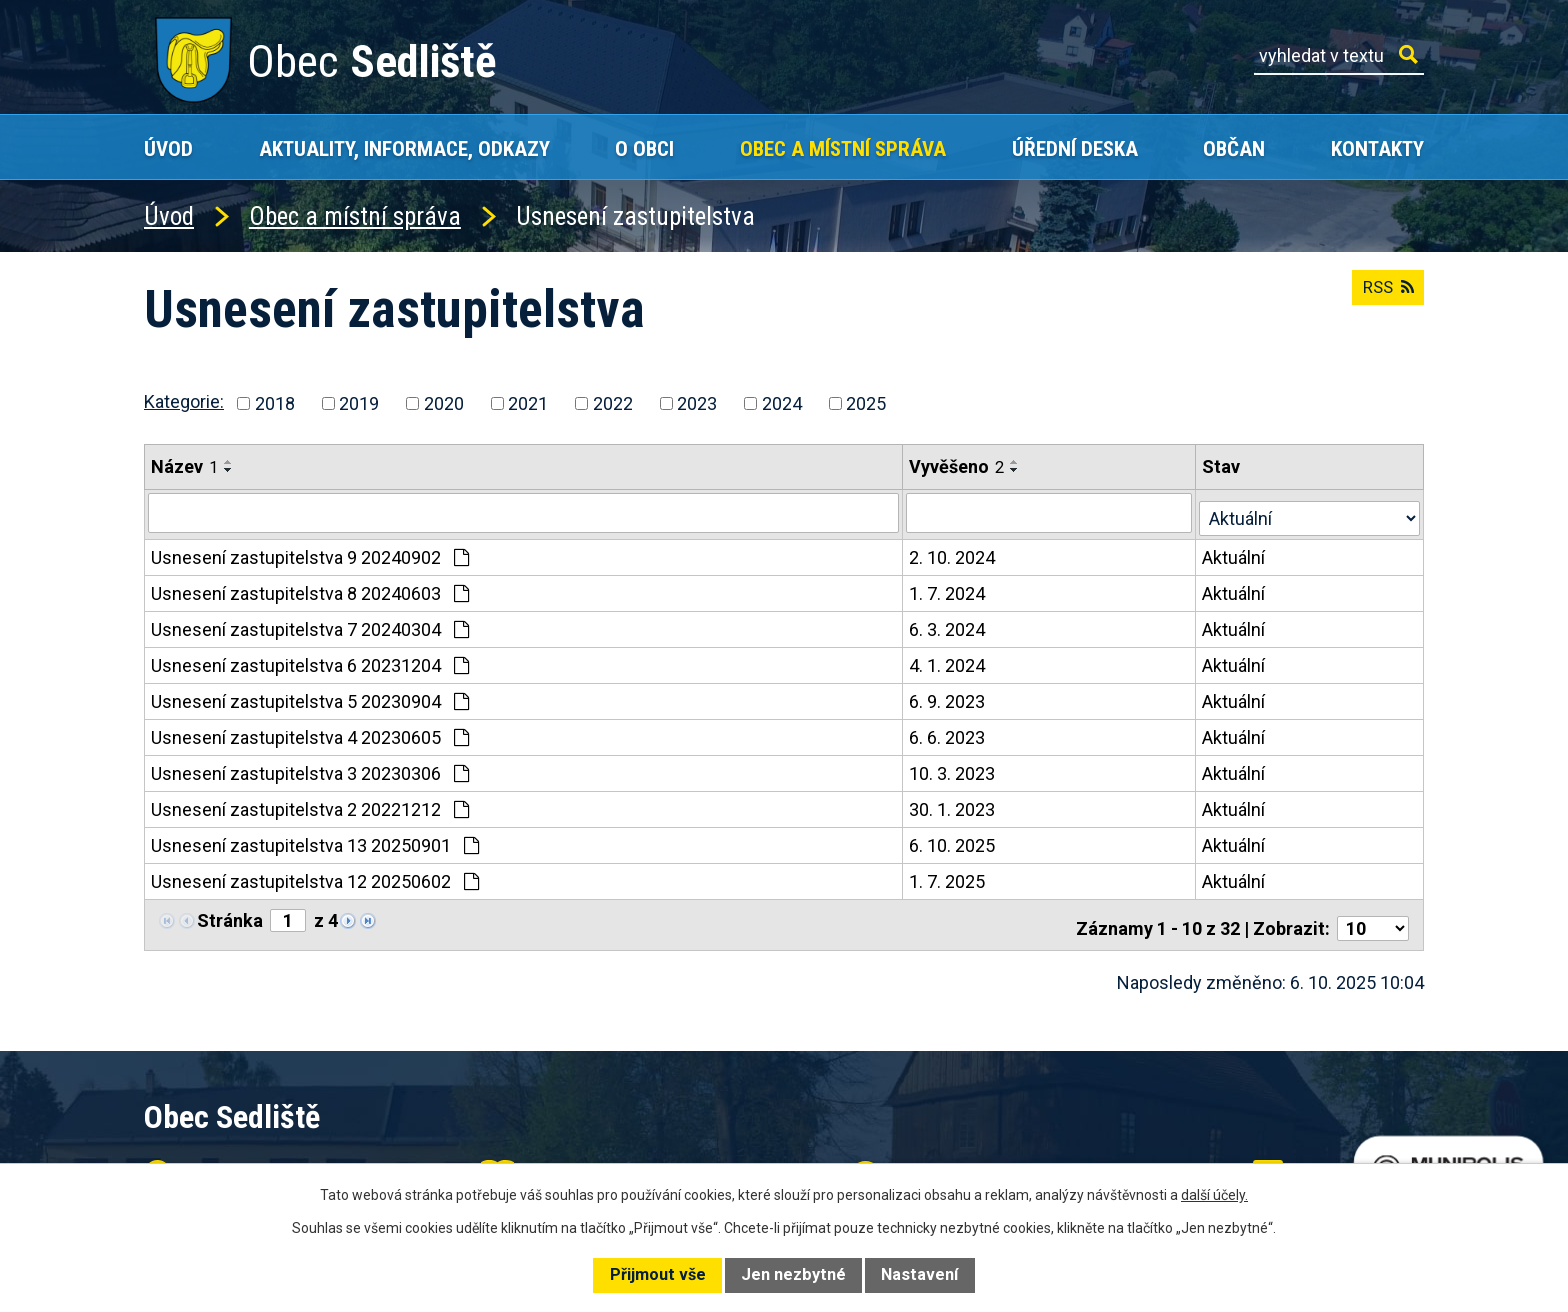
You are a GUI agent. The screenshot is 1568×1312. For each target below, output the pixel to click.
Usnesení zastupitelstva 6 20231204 (310, 660)
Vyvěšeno (958, 466)
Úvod (168, 148)
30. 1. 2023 (954, 804)
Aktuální (1236, 552)
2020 (444, 403)
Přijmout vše (658, 1274)
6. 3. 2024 (949, 624)
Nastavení (919, 1274)
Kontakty (1377, 148)
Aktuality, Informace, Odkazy (404, 148)
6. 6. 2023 (949, 732)
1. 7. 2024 (949, 588)
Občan (1234, 148)
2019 (359, 403)
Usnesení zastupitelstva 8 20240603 (310, 588)
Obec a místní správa (843, 148)
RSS (1384, 295)
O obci (644, 148)
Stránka (230, 915)
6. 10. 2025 (954, 840)
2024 (782, 403)
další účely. (1214, 1195)
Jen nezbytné (793, 1274)
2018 (275, 403)
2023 (697, 403)
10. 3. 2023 (954, 768)
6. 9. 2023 (949, 696)
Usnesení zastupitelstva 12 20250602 (315, 876)
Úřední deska (1075, 148)
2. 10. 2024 (954, 552)
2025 (866, 403)
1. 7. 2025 (949, 876)
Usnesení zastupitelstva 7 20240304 (310, 624)
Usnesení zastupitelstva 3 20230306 (310, 768)
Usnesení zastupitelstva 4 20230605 (310, 732)
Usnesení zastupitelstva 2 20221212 (310, 804)
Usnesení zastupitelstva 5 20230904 (310, 696)
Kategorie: (184, 401)
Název (184, 466)
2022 (613, 403)
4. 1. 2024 (949, 660)
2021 (528, 403)
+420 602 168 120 (618, 1159)
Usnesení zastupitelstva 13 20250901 (315, 840)
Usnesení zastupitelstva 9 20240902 (310, 552)
